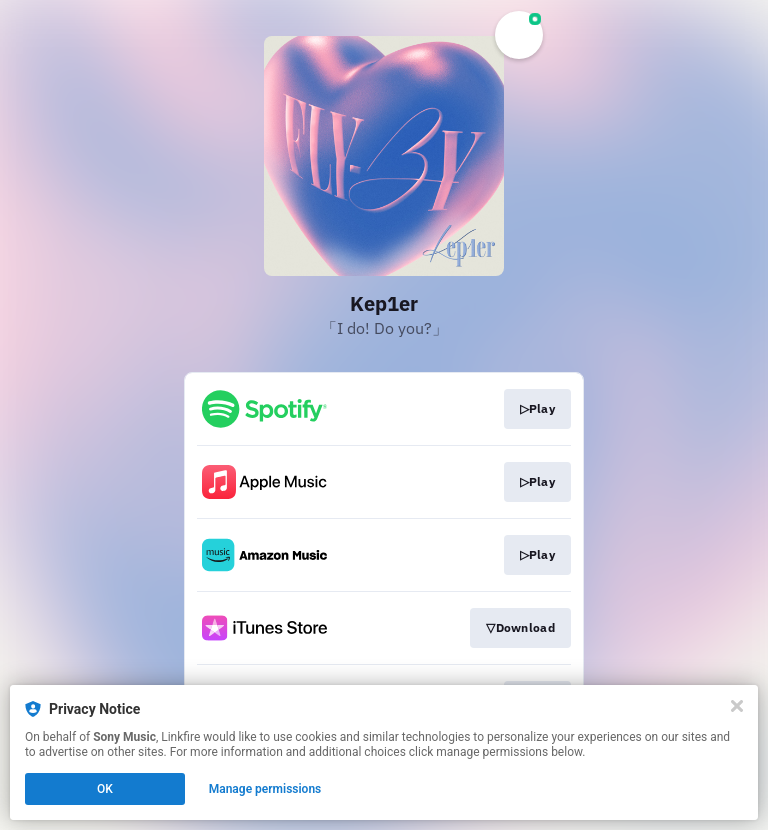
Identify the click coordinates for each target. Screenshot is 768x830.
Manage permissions (265, 789)
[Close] (737, 706)
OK (105, 789)
